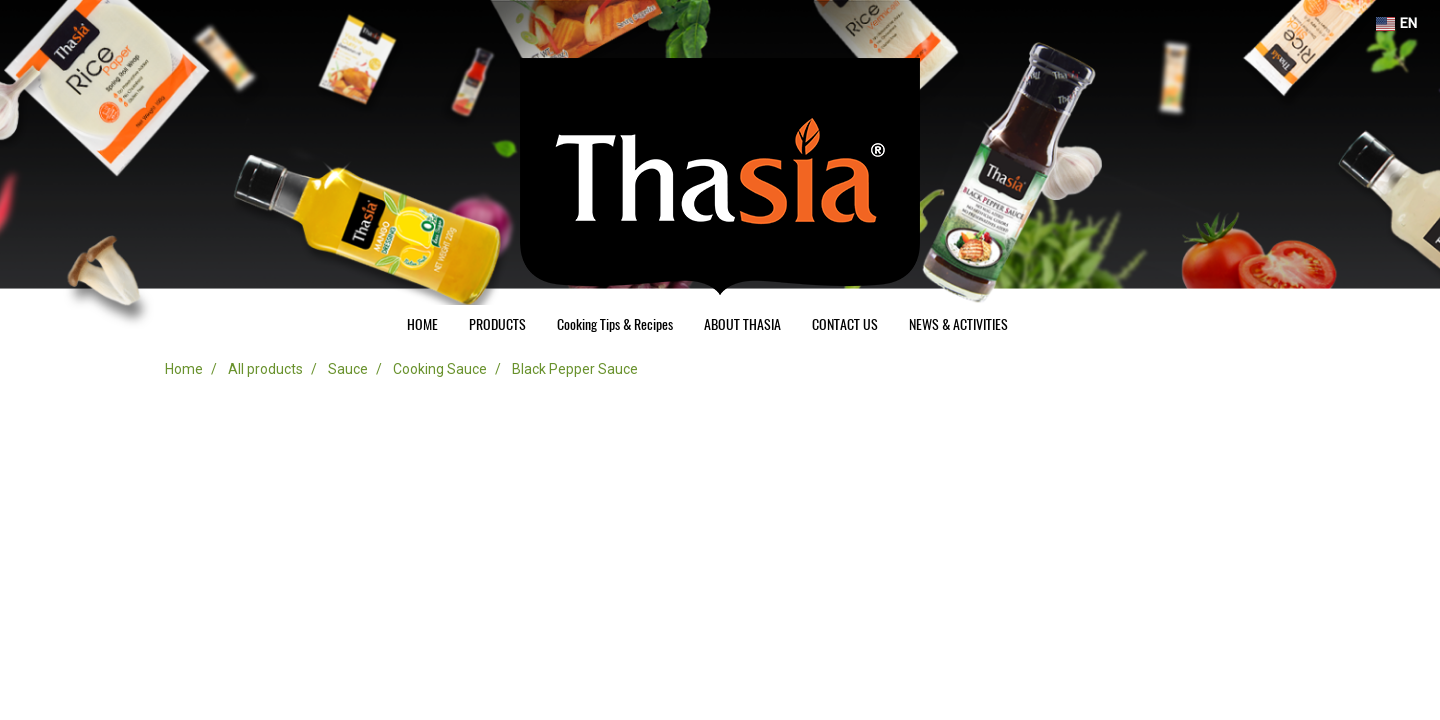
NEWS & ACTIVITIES (958, 324)
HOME (422, 324)
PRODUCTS (497, 324)
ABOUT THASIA (742, 324)
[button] (1041, 325)
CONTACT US (845, 324)
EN (1396, 23)
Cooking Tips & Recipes (615, 324)
